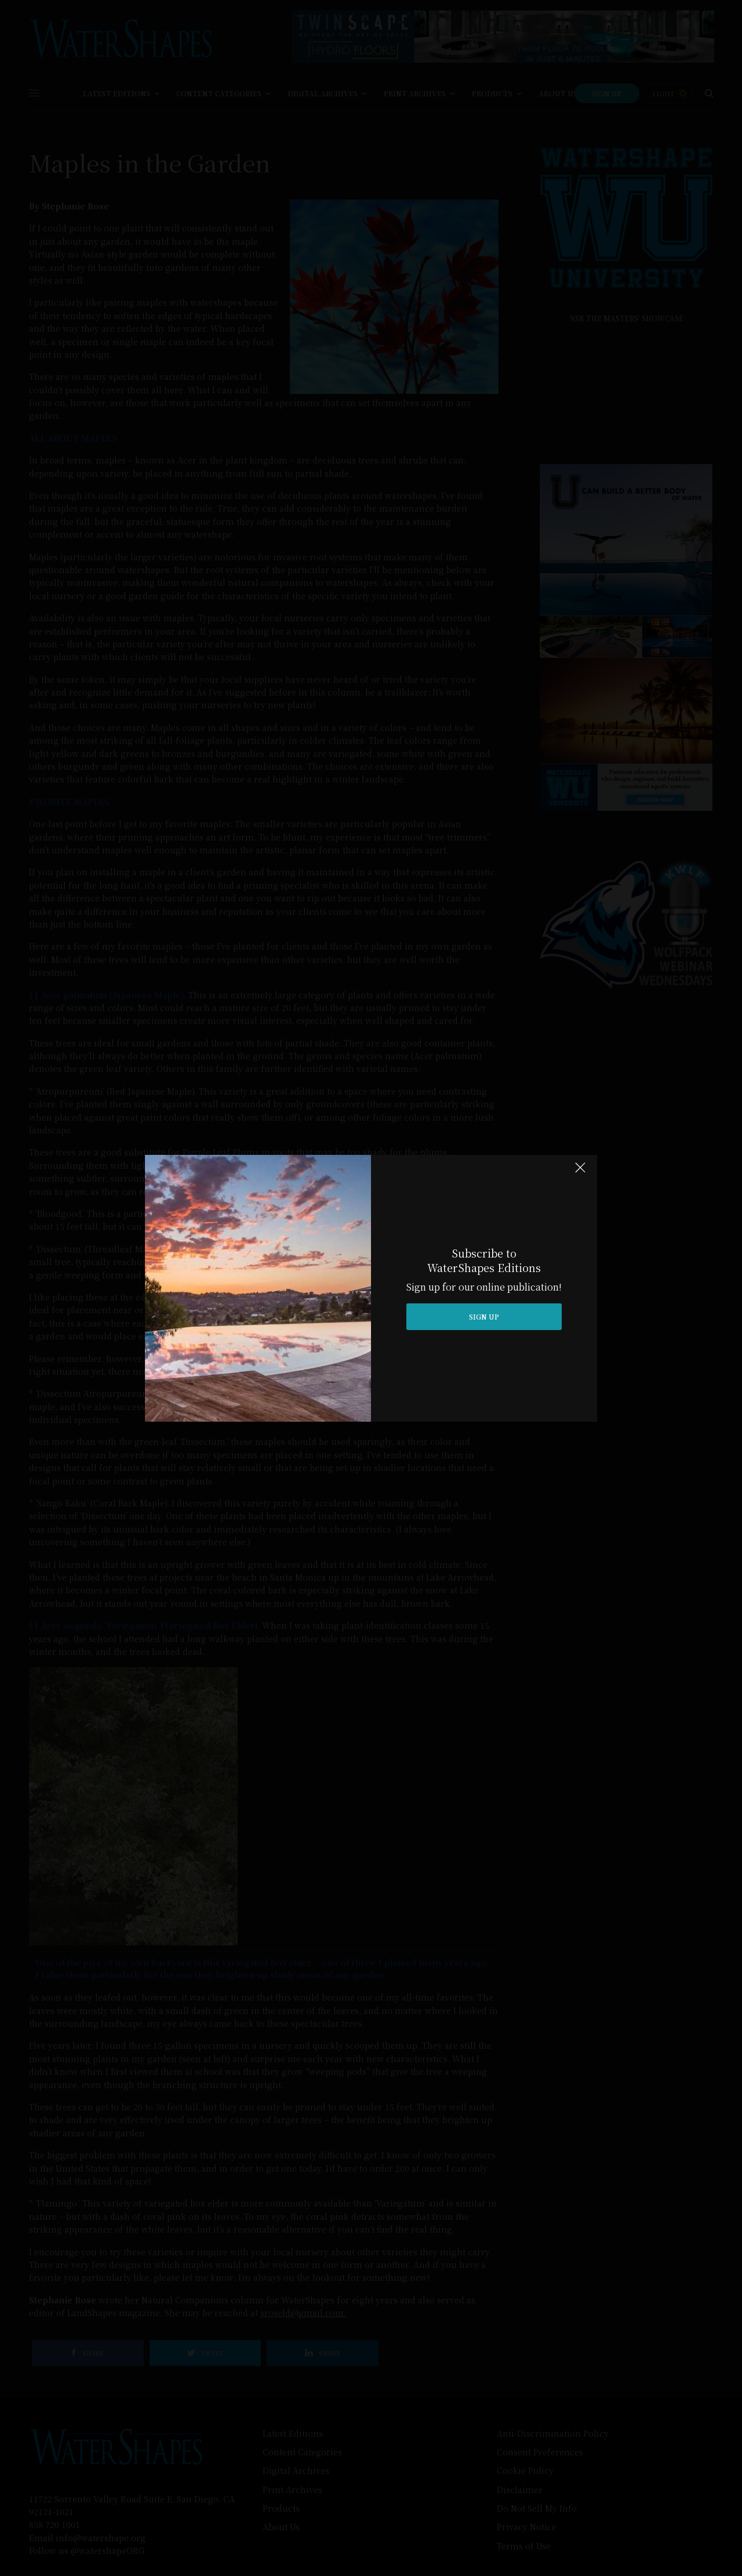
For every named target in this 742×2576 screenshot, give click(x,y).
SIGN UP (484, 1316)
